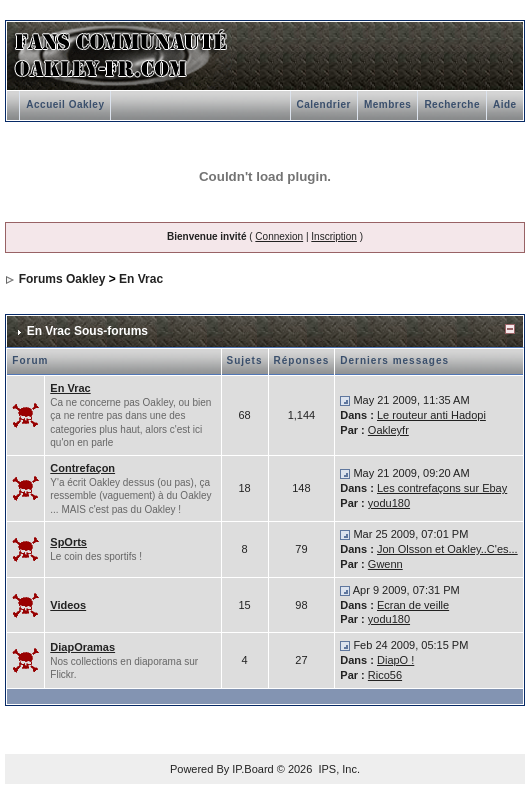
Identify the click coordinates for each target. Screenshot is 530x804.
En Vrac (141, 279)
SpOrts (68, 542)
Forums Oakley (62, 279)
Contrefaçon (82, 468)
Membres (387, 104)
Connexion (279, 236)
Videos (68, 605)
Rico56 (385, 675)
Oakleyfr (388, 430)
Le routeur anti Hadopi (431, 415)
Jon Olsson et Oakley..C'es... (447, 549)
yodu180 (389, 503)
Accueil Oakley (65, 104)
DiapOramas (82, 647)
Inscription (334, 236)
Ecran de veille (413, 605)
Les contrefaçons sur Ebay (442, 488)
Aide (505, 104)
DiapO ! (395, 660)
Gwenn (385, 564)
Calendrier (324, 104)
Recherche (452, 104)
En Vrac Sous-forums (87, 331)
